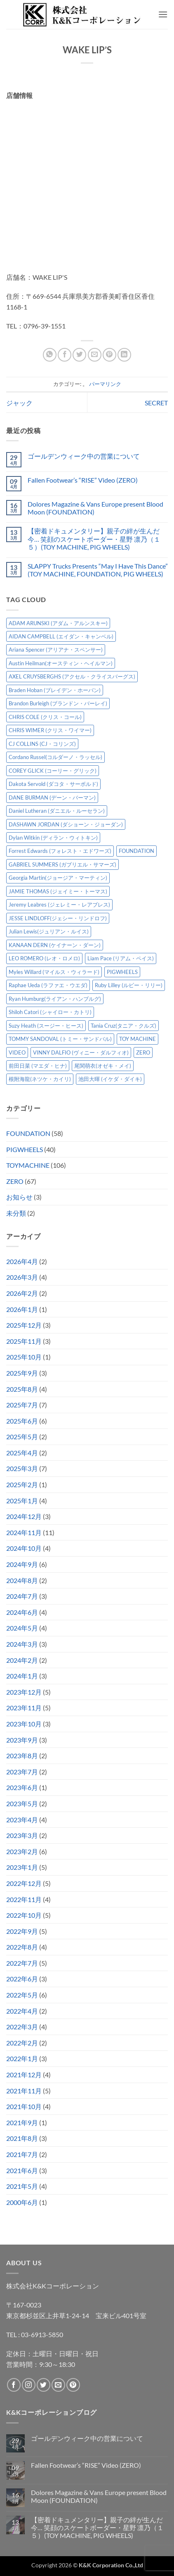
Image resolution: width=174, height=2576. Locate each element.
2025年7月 (22, 1405)
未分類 (16, 1213)
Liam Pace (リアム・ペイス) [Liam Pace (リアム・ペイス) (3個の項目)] (120, 958)
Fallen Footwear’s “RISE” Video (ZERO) (83, 480)
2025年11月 (24, 1341)
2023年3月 (22, 1835)
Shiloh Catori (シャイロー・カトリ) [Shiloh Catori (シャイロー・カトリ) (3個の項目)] (50, 1012)
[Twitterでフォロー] (43, 2385)
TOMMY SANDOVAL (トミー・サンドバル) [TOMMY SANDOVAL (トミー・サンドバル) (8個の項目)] (60, 1039)
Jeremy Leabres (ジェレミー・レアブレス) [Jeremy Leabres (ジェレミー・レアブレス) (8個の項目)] (59, 904)
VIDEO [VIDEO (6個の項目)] (17, 1052)
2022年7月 (22, 1963)
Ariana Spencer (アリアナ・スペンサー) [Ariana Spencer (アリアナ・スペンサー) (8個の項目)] (56, 649)
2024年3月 (22, 1644)
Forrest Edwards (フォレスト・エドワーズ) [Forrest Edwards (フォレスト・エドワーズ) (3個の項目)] (60, 851)
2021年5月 (22, 2186)
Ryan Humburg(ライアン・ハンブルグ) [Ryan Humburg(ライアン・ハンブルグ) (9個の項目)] (55, 998)
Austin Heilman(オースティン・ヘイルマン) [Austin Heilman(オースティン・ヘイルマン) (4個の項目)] (61, 663)
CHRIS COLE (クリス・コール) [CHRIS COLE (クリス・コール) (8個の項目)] (45, 717)
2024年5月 (22, 1628)
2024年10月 (24, 1548)
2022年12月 (24, 1883)
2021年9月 (22, 2122)
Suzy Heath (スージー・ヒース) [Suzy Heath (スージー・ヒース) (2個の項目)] (46, 1025)
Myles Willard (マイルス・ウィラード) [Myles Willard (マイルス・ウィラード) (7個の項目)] (54, 972)
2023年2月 (22, 1851)
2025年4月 (22, 1453)
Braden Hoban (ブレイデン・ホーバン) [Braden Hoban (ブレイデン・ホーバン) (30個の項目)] (55, 690)
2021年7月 (22, 2154)
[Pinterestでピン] (109, 355)
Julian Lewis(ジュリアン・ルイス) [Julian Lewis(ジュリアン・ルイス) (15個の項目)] (49, 931)
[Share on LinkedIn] (124, 355)
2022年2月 (22, 2043)
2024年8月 (22, 1580)
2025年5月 (22, 1436)
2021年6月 (22, 2170)
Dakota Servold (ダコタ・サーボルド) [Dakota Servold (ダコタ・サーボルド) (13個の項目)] (53, 784)
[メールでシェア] (94, 355)
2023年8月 (22, 1755)
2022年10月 (24, 1915)
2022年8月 (22, 1947)
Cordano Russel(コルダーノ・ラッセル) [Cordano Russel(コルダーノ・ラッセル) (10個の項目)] (55, 757)
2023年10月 (24, 1724)
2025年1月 (22, 1501)
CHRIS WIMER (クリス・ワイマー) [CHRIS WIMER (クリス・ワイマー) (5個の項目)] (50, 730)
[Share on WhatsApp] (49, 355)
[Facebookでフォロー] (14, 2385)
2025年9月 (22, 1373)
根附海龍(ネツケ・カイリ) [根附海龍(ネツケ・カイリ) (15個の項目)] (40, 1079)
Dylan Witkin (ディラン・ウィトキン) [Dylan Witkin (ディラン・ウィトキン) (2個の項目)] (53, 837)
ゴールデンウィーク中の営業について (84, 456)
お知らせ (19, 1197)
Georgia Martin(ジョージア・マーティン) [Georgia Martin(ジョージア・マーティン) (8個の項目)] (58, 877)
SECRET (156, 403)
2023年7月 (22, 1772)
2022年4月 (22, 2011)
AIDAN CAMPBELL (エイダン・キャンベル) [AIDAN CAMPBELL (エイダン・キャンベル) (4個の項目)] (61, 636)
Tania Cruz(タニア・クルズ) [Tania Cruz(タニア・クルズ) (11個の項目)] (123, 1025)
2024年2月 (22, 1660)
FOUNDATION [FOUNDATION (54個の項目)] (136, 851)
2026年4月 (22, 1261)
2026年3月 (22, 1277)
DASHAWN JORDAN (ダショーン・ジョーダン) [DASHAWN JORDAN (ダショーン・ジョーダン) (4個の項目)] (66, 824)
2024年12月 (24, 1516)
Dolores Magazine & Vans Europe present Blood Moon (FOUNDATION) (95, 508)
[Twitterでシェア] (79, 355)
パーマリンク (105, 384)
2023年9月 (22, 1740)
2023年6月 (22, 1787)
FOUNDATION (28, 1133)
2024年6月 (22, 1612)
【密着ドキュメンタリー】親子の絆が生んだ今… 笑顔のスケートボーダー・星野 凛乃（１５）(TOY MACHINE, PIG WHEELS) (94, 538)
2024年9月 (22, 1564)
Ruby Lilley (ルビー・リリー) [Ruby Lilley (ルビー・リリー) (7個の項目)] (128, 985)
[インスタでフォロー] (28, 2385)
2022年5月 (22, 1995)
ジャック (19, 403)
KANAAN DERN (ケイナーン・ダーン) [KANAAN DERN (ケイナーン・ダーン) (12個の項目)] (55, 945)
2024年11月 (24, 1532)
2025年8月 (22, 1389)
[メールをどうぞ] (58, 2385)
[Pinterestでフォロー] (73, 2385)
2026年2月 (22, 1293)
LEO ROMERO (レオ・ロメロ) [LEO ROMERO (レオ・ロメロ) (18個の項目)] (44, 958)
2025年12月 (24, 1325)
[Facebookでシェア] (64, 355)
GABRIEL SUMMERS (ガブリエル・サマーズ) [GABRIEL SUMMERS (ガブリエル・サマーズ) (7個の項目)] (62, 864)
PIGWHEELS (24, 1149)
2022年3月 (22, 2027)
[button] (163, 14)
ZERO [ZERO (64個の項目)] (143, 1052)
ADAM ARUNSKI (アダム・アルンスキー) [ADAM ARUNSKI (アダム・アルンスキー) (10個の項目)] (58, 623)
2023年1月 (22, 1867)
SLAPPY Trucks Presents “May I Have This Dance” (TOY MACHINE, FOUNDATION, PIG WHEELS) (98, 570)
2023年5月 (22, 1803)
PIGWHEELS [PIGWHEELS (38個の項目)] (122, 972)
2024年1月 (22, 1676)
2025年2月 (22, 1484)
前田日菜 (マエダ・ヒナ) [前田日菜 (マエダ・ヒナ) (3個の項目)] (38, 1065)
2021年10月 (24, 2106)
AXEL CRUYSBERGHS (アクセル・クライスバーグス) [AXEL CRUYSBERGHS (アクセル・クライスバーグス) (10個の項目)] (72, 676)
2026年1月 (22, 1309)
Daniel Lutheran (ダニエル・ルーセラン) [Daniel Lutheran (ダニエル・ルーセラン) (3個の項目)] (57, 810)
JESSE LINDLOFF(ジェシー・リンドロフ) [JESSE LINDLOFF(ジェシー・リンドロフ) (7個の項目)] (58, 918)
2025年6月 (22, 1421)
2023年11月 (24, 1708)
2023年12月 (24, 1692)
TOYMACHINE (27, 1165)
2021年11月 (24, 2091)
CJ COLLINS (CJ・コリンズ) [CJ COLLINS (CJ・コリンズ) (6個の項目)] (42, 743)
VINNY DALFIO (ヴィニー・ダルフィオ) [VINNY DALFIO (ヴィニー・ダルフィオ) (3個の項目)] (81, 1052)
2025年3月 (22, 1468)
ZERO (15, 1181)
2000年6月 (22, 2202)
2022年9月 (22, 1931)
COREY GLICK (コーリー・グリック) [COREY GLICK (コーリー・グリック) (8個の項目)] (52, 770)
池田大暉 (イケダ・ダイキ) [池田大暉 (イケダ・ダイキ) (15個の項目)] (110, 1079)
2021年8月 (22, 2138)
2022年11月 (24, 1899)
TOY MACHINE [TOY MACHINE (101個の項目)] (137, 1039)
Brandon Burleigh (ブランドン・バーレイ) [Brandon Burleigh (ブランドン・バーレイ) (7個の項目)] (58, 703)
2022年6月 (22, 1979)
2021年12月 (24, 2074)
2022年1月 (22, 2058)
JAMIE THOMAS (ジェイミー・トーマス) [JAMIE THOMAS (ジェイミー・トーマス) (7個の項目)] (58, 891)
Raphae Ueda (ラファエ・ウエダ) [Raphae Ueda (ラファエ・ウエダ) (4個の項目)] (48, 985)
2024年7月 (22, 1596)
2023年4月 (22, 1820)
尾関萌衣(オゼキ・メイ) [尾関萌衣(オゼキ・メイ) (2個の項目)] (102, 1065)
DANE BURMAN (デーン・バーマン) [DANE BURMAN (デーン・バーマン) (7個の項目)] (52, 797)
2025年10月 (24, 1357)
